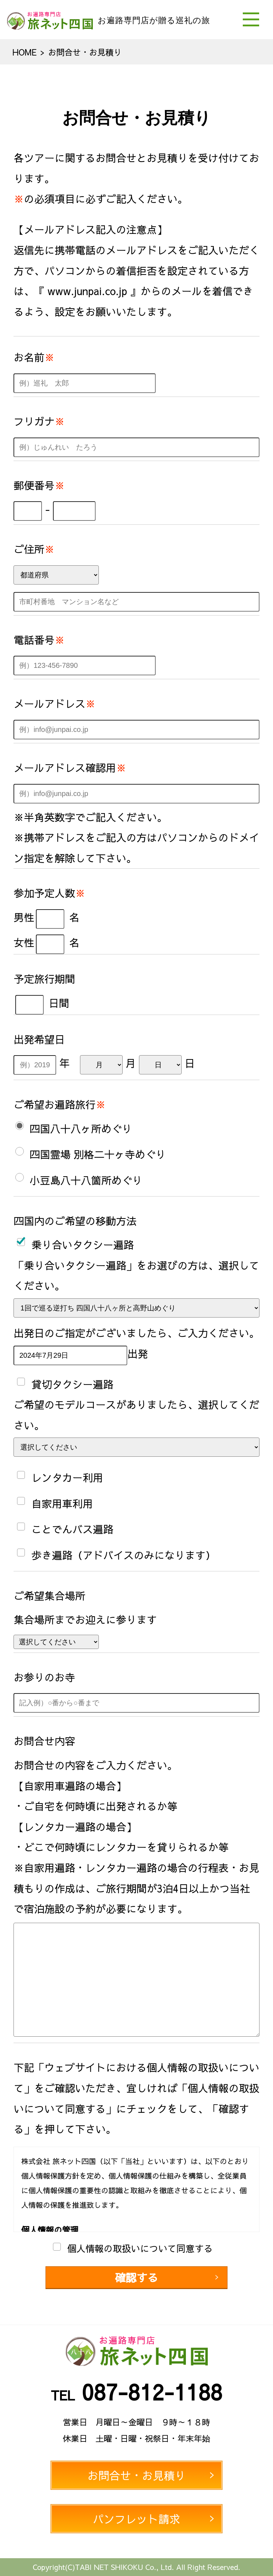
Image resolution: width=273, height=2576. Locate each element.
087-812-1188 (151, 2391)
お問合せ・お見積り (136, 2475)
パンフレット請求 (136, 2518)
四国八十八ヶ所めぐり (81, 1128)
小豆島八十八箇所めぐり (86, 1180)
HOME (24, 52)
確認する (137, 2277)
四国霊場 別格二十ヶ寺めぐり (98, 1154)
